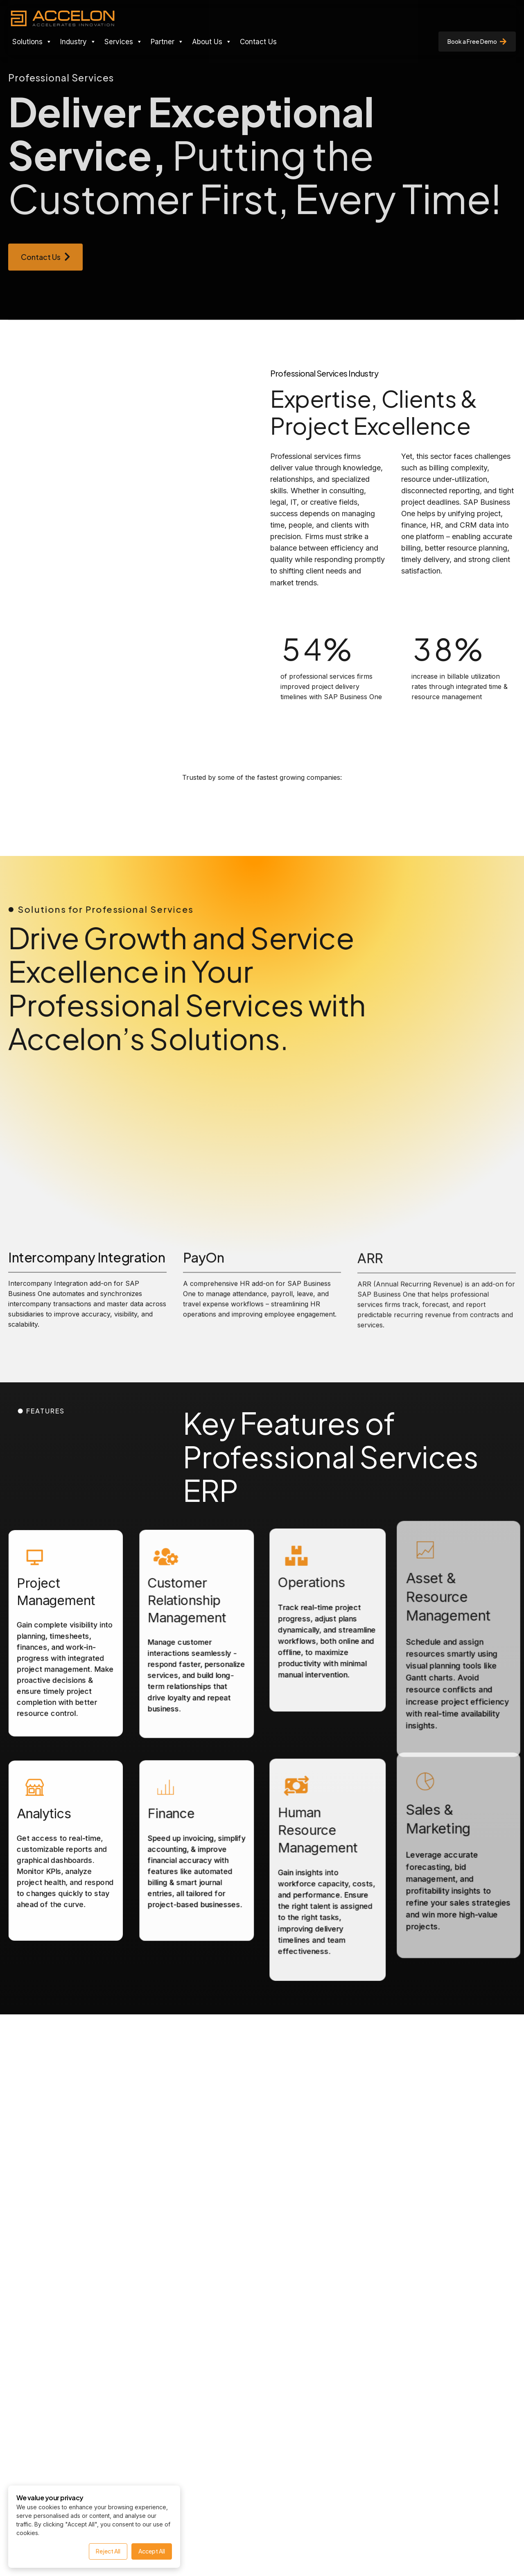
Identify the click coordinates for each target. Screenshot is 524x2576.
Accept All (151, 2551)
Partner (167, 42)
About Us (212, 42)
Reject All (108, 2551)
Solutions (32, 42)
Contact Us (258, 42)
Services (123, 42)
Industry (78, 42)
